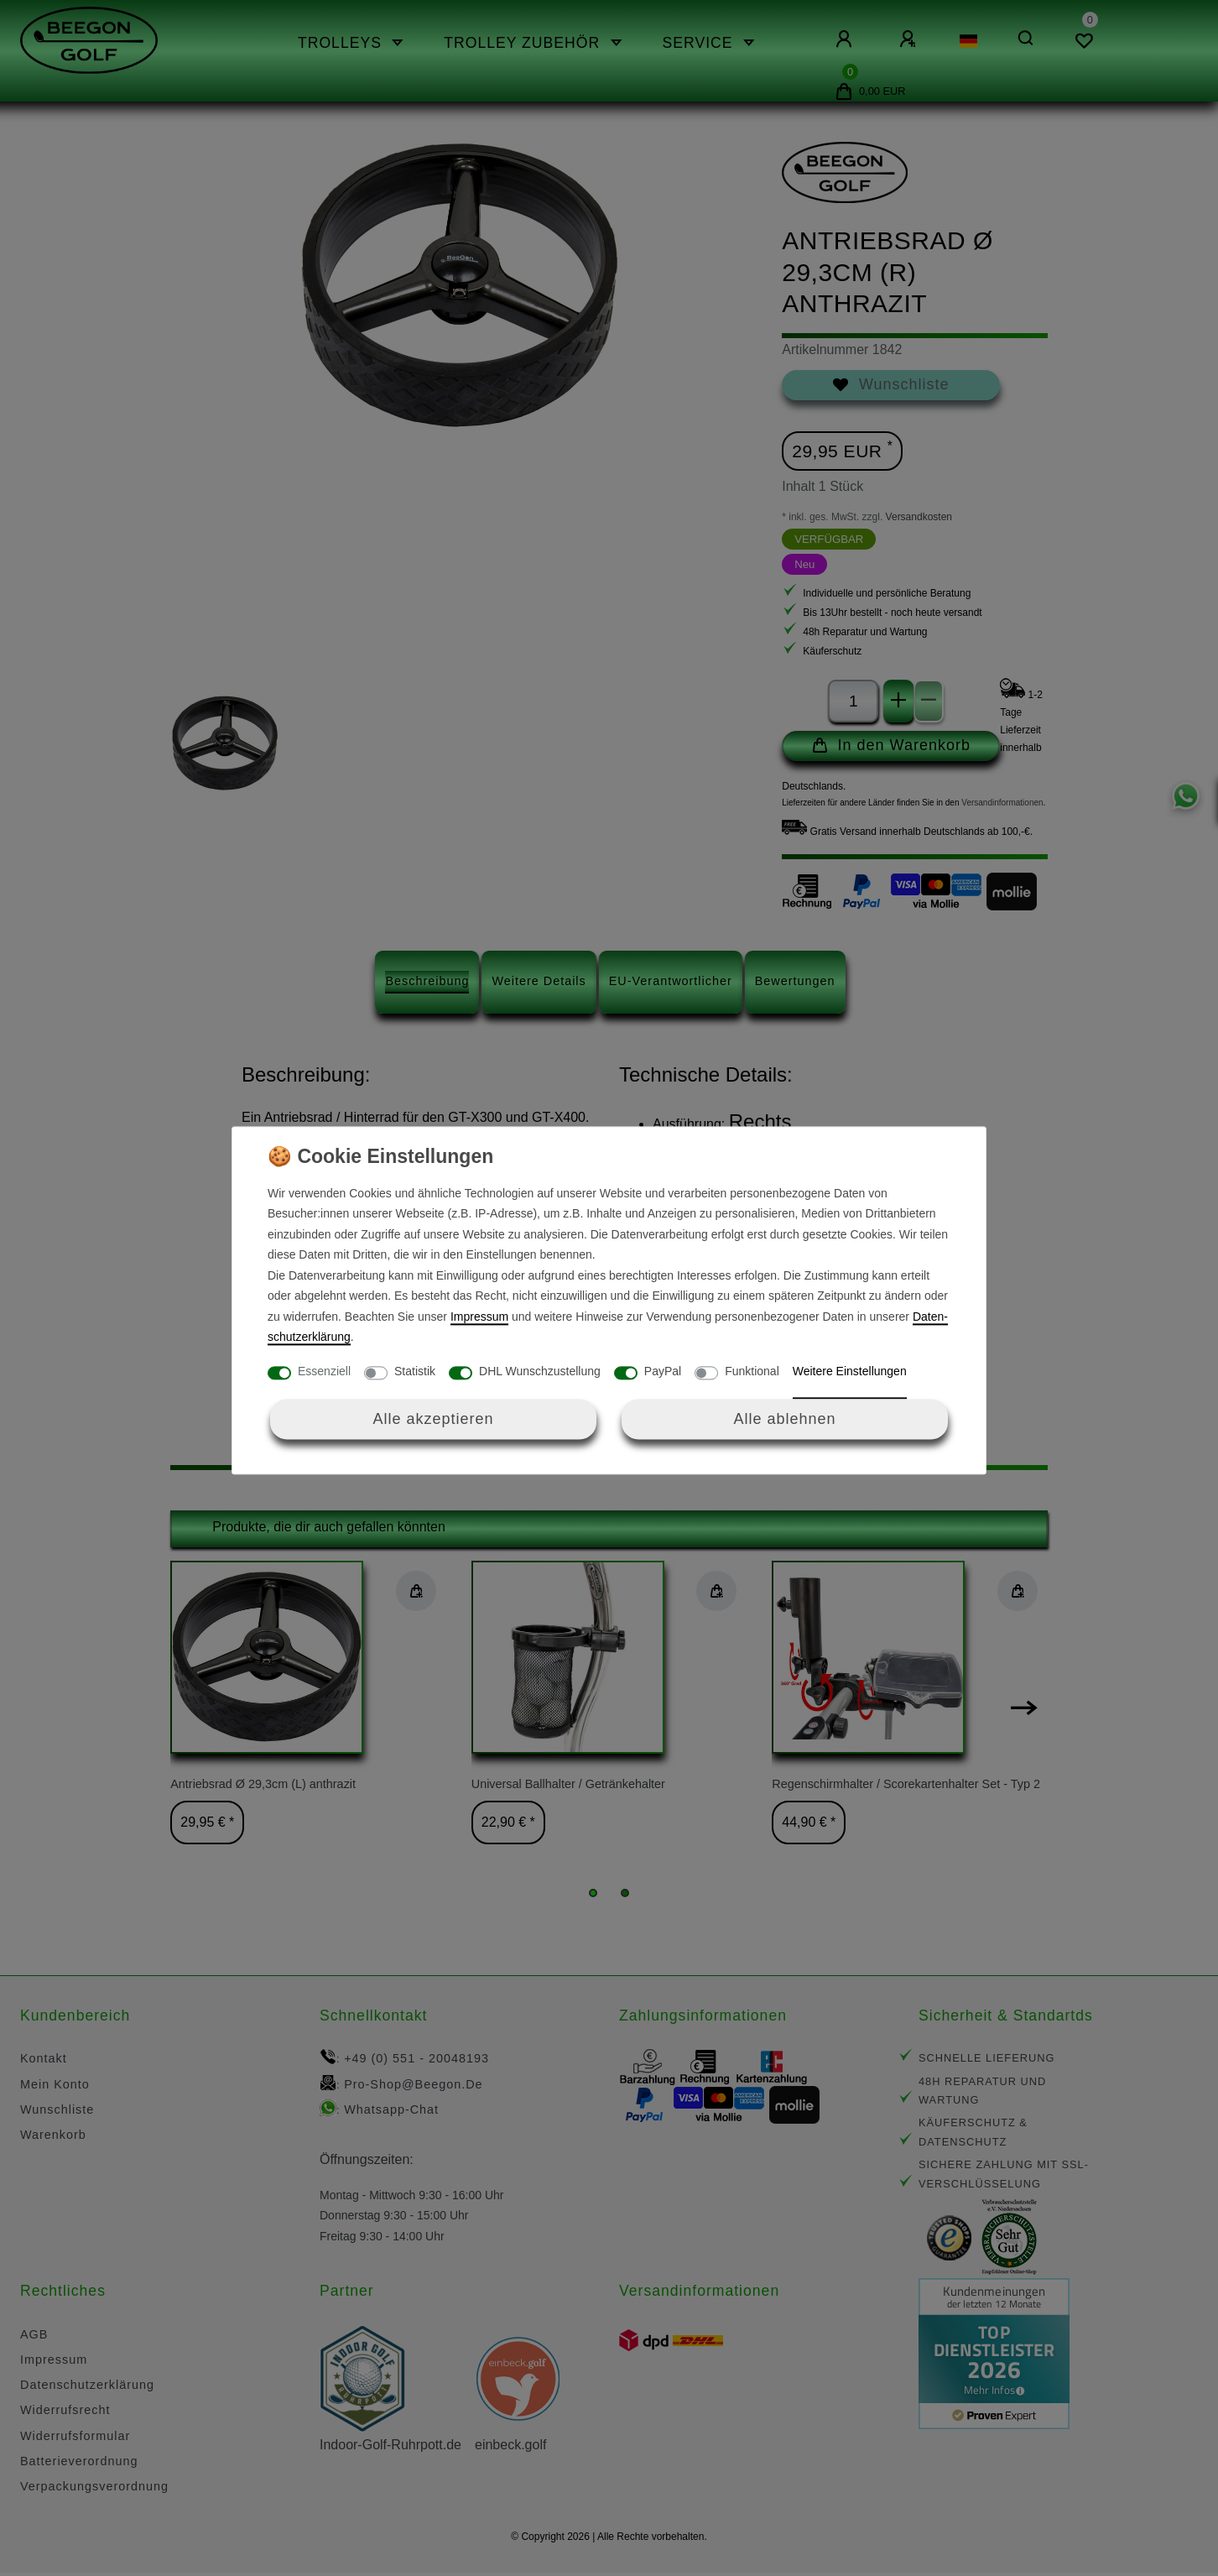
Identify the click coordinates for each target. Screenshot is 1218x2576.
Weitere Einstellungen (850, 1371)
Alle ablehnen (784, 1419)
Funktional (752, 1371)
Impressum (479, 1316)
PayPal (662, 1371)
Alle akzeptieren (432, 1419)
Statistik (414, 1371)
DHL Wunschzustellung (540, 1371)
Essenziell (324, 1371)
